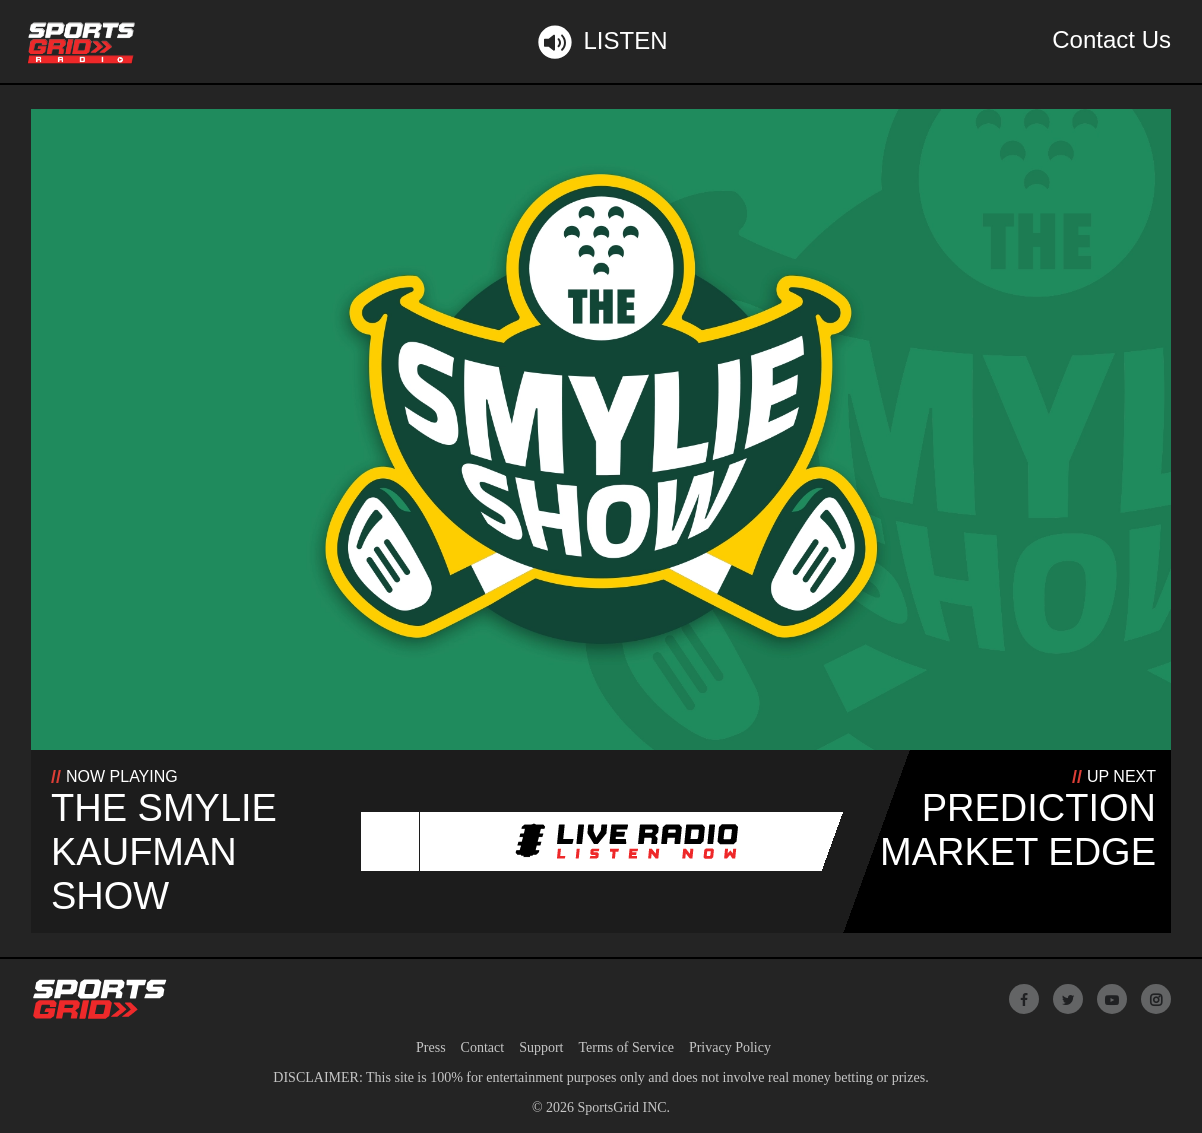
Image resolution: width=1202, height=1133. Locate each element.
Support (541, 1047)
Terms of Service (625, 1047)
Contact (483, 1047)
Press (431, 1047)
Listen (600, 42)
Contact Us (1111, 39)
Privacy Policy (730, 1047)
